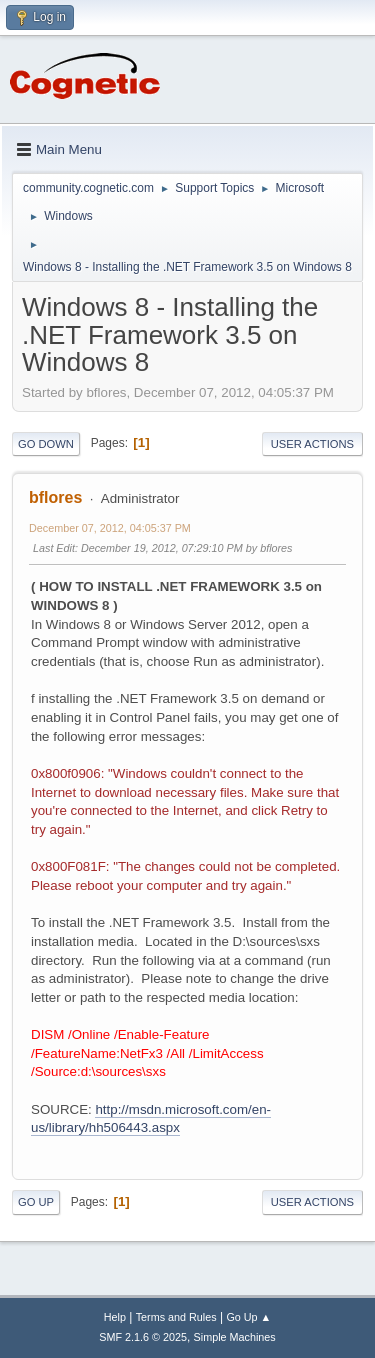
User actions (312, 444)
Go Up (36, 1202)
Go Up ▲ (248, 1317)
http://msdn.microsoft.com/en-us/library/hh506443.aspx (151, 1119)
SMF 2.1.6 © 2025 (143, 1337)
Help (115, 1317)
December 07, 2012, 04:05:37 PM (110, 528)
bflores (55, 497)
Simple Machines (235, 1337)
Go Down (46, 444)
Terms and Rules (176, 1317)
